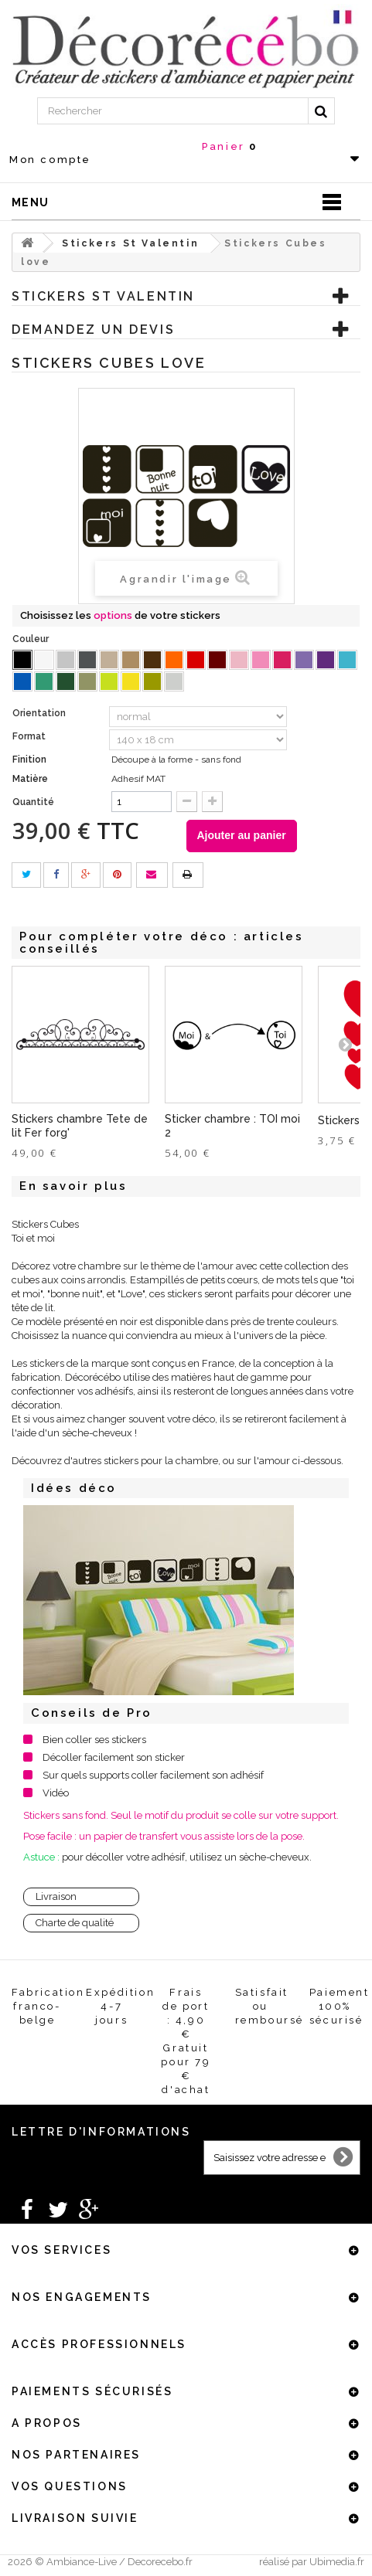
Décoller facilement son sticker (114, 1757)
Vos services (61, 2250)
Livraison (56, 1896)
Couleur (31, 639)
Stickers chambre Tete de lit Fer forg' (80, 1126)
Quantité (33, 802)
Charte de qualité (75, 1923)
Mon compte (50, 159)
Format (30, 736)
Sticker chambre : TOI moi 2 (232, 1126)
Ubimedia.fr (336, 2562)
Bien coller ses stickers (94, 1739)
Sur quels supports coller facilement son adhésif (153, 1775)
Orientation (40, 713)
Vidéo (56, 1793)
